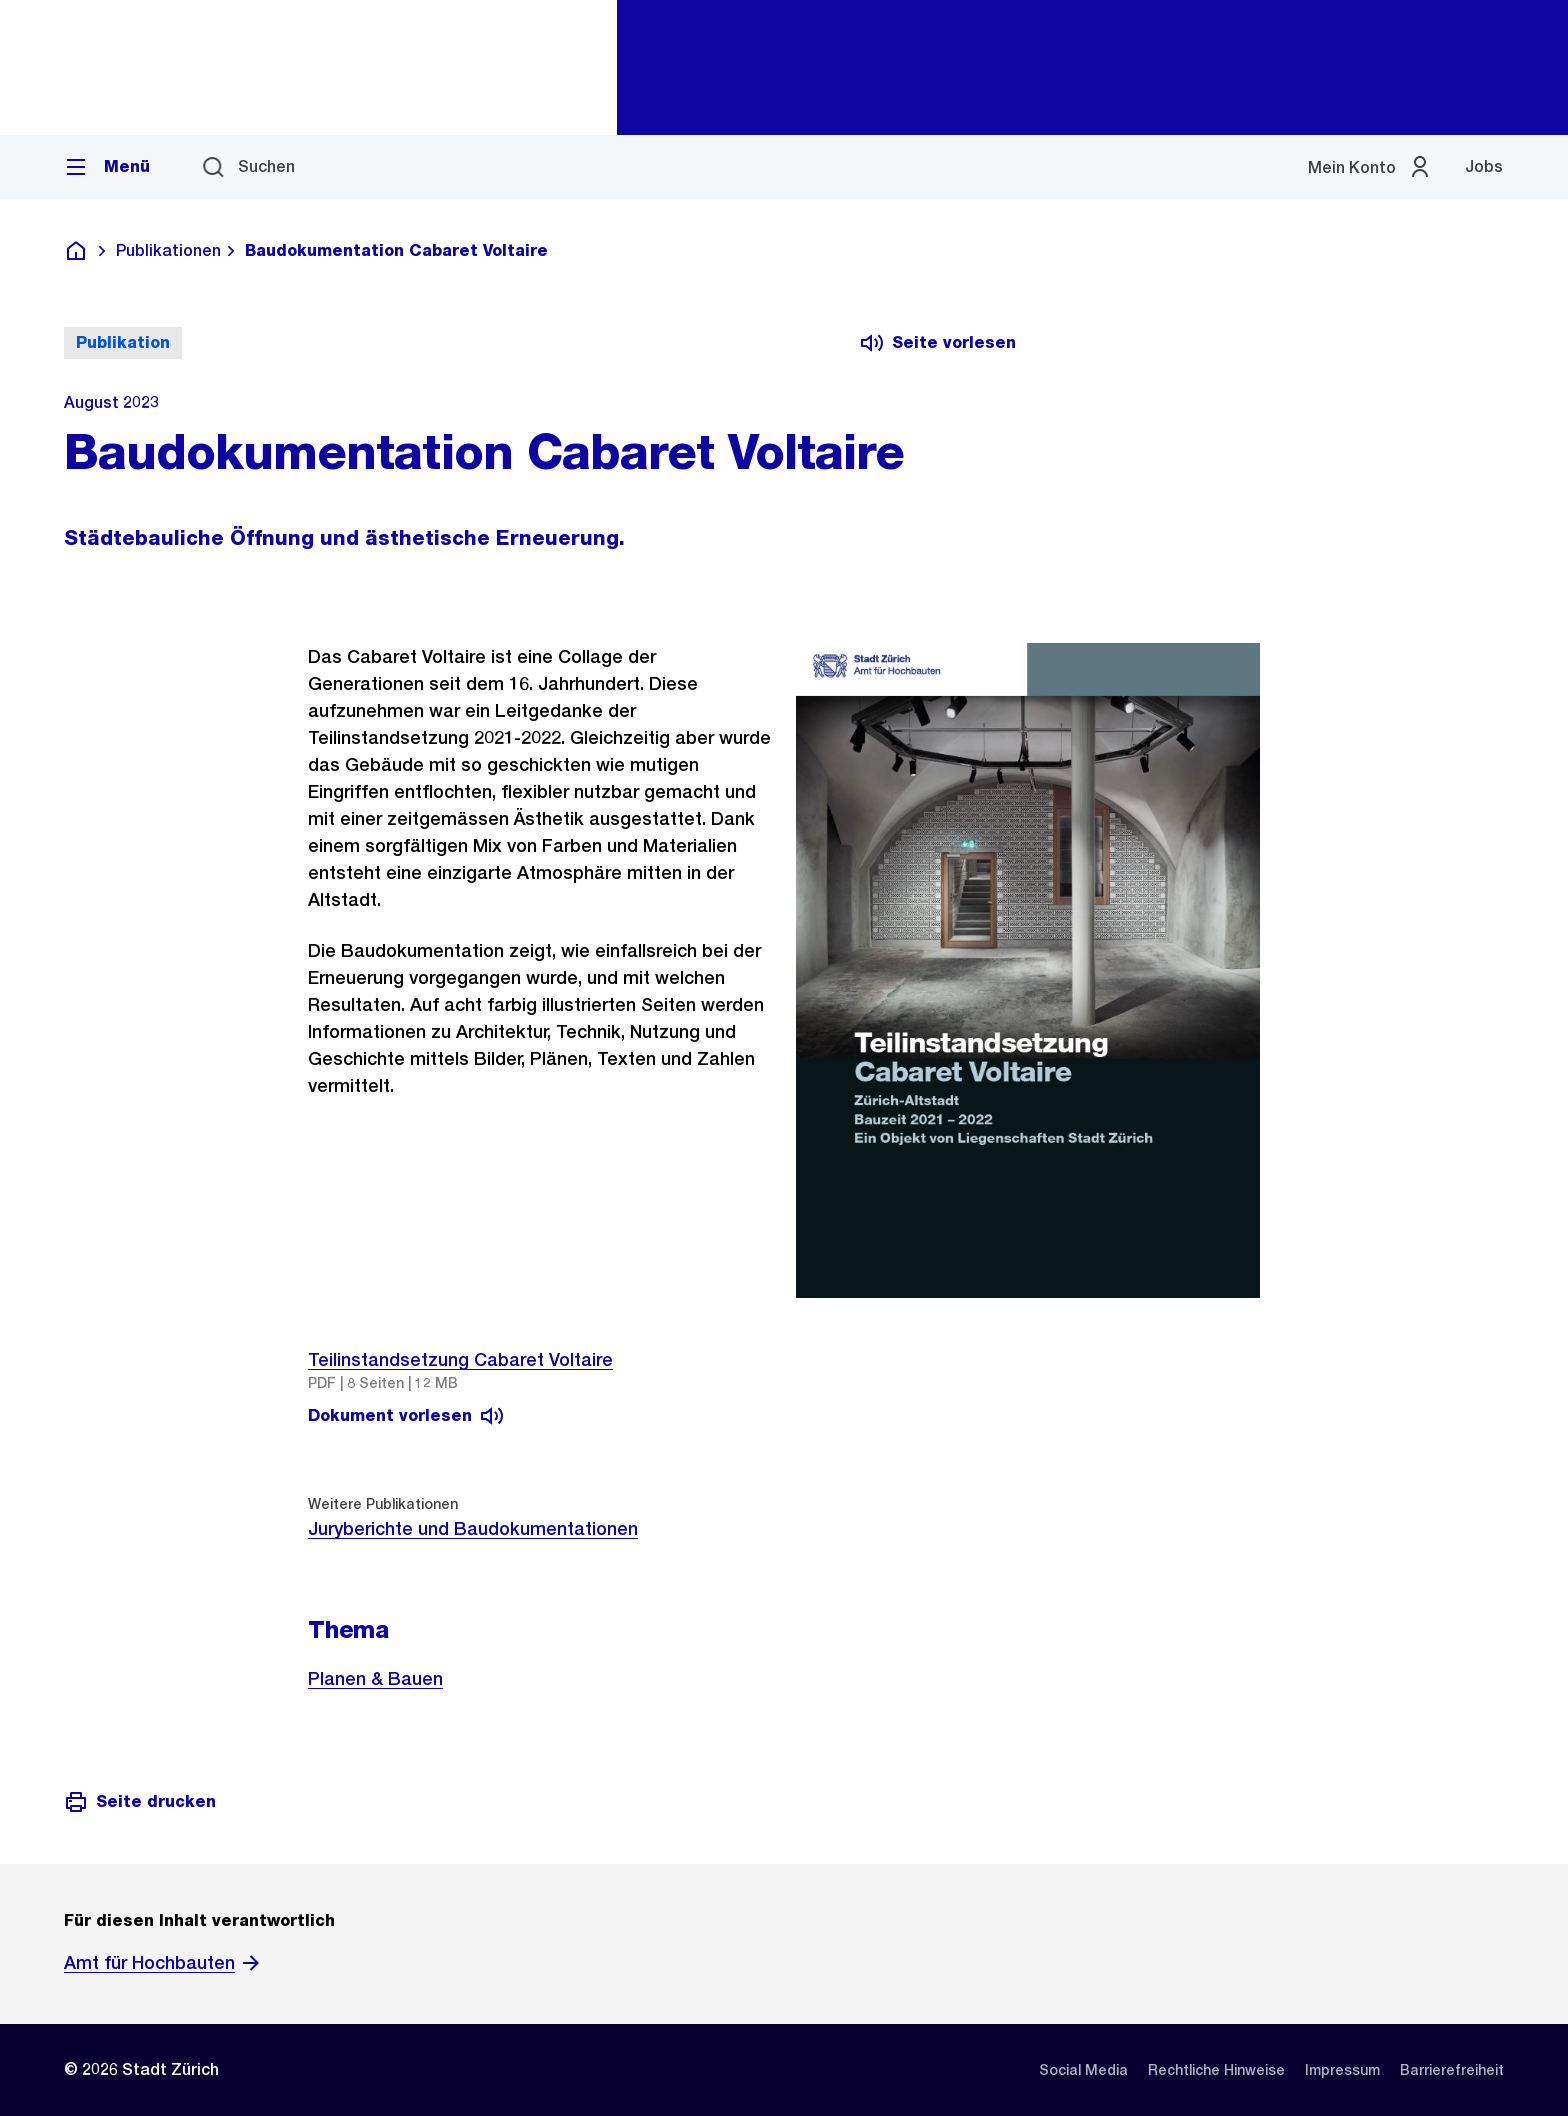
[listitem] (1083, 2070)
